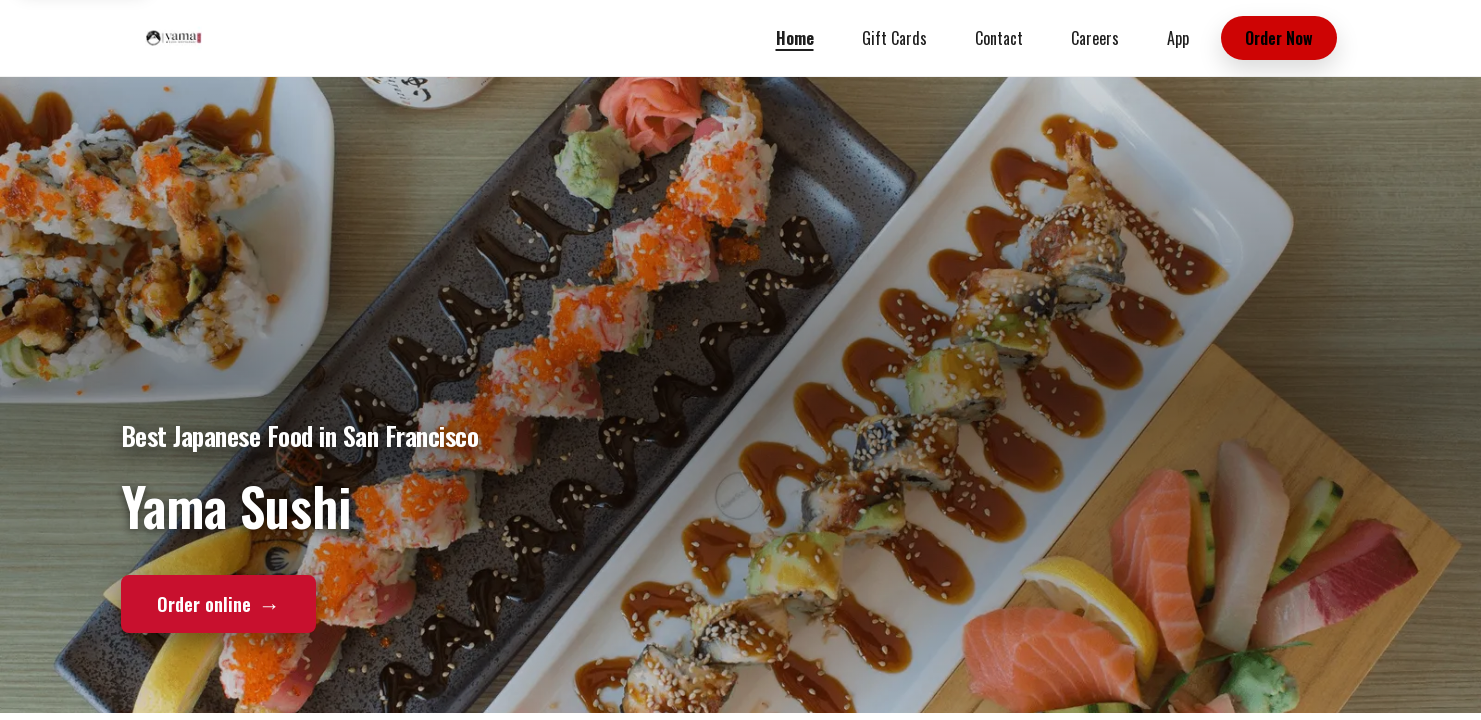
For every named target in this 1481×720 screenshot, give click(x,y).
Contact (999, 38)
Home (795, 38)
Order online (219, 603)
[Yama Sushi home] (174, 38)
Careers (1095, 38)
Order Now (1279, 38)
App (1178, 38)
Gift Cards (894, 38)
